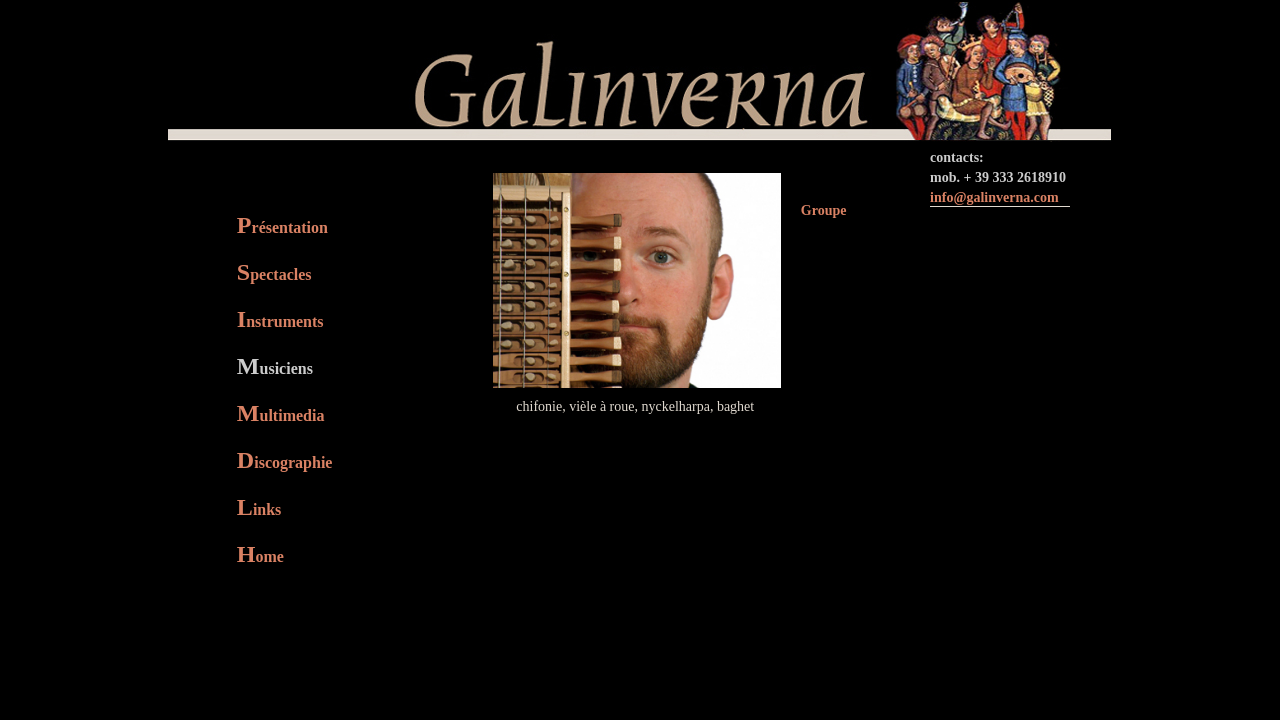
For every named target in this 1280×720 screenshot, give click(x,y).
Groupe (824, 210)
